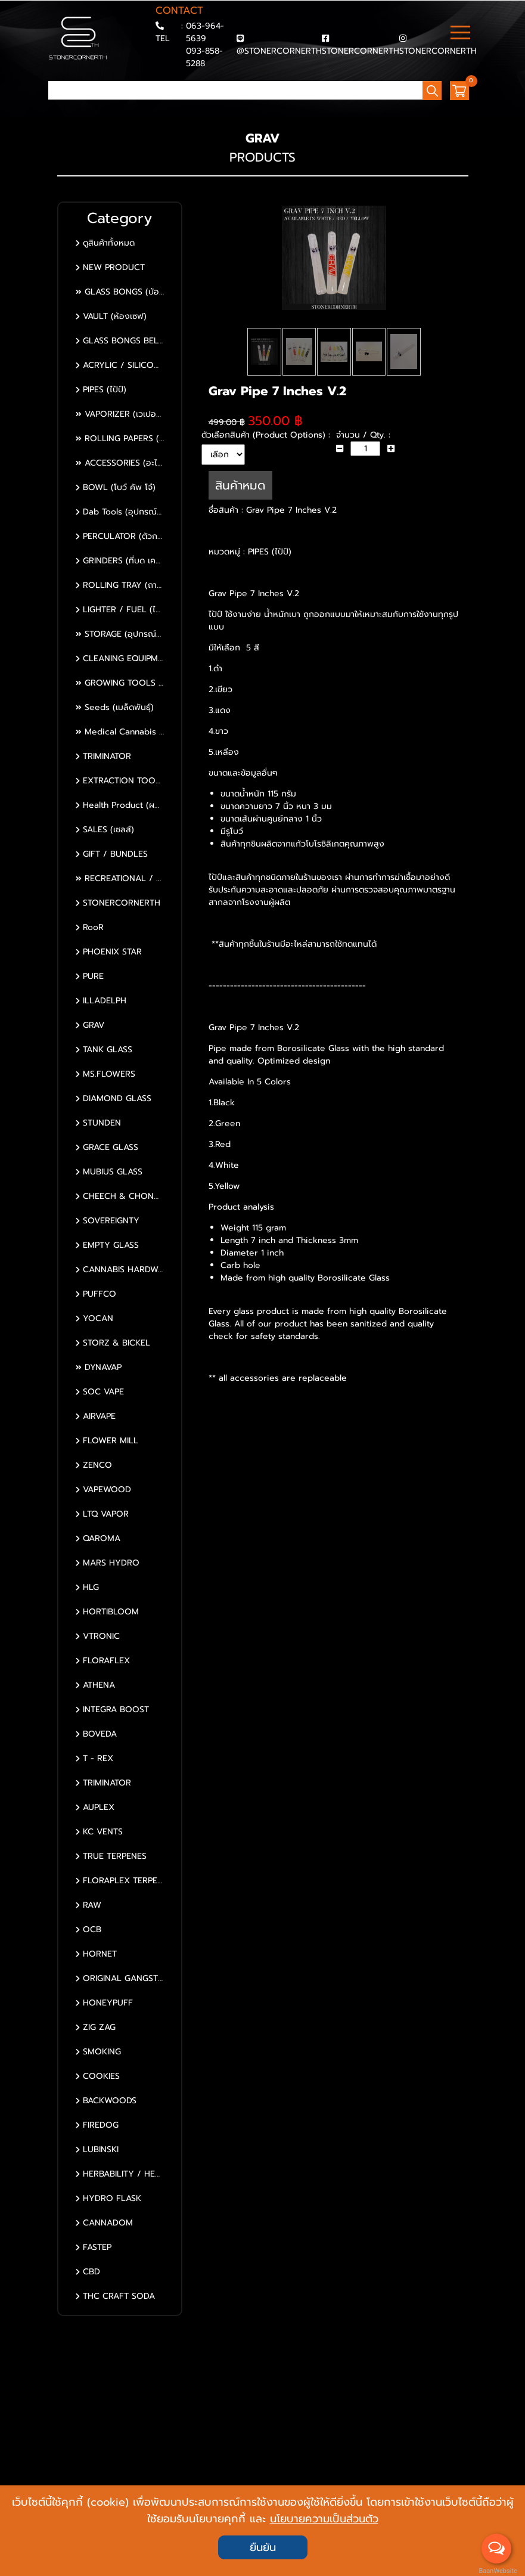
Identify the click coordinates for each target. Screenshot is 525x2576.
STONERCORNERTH (360, 51)
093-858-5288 (204, 57)
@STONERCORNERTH (279, 51)
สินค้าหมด (240, 497)
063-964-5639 (205, 32)
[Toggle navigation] (460, 34)
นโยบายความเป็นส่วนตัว (324, 2518)
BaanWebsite (497, 2571)
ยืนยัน (263, 2547)
